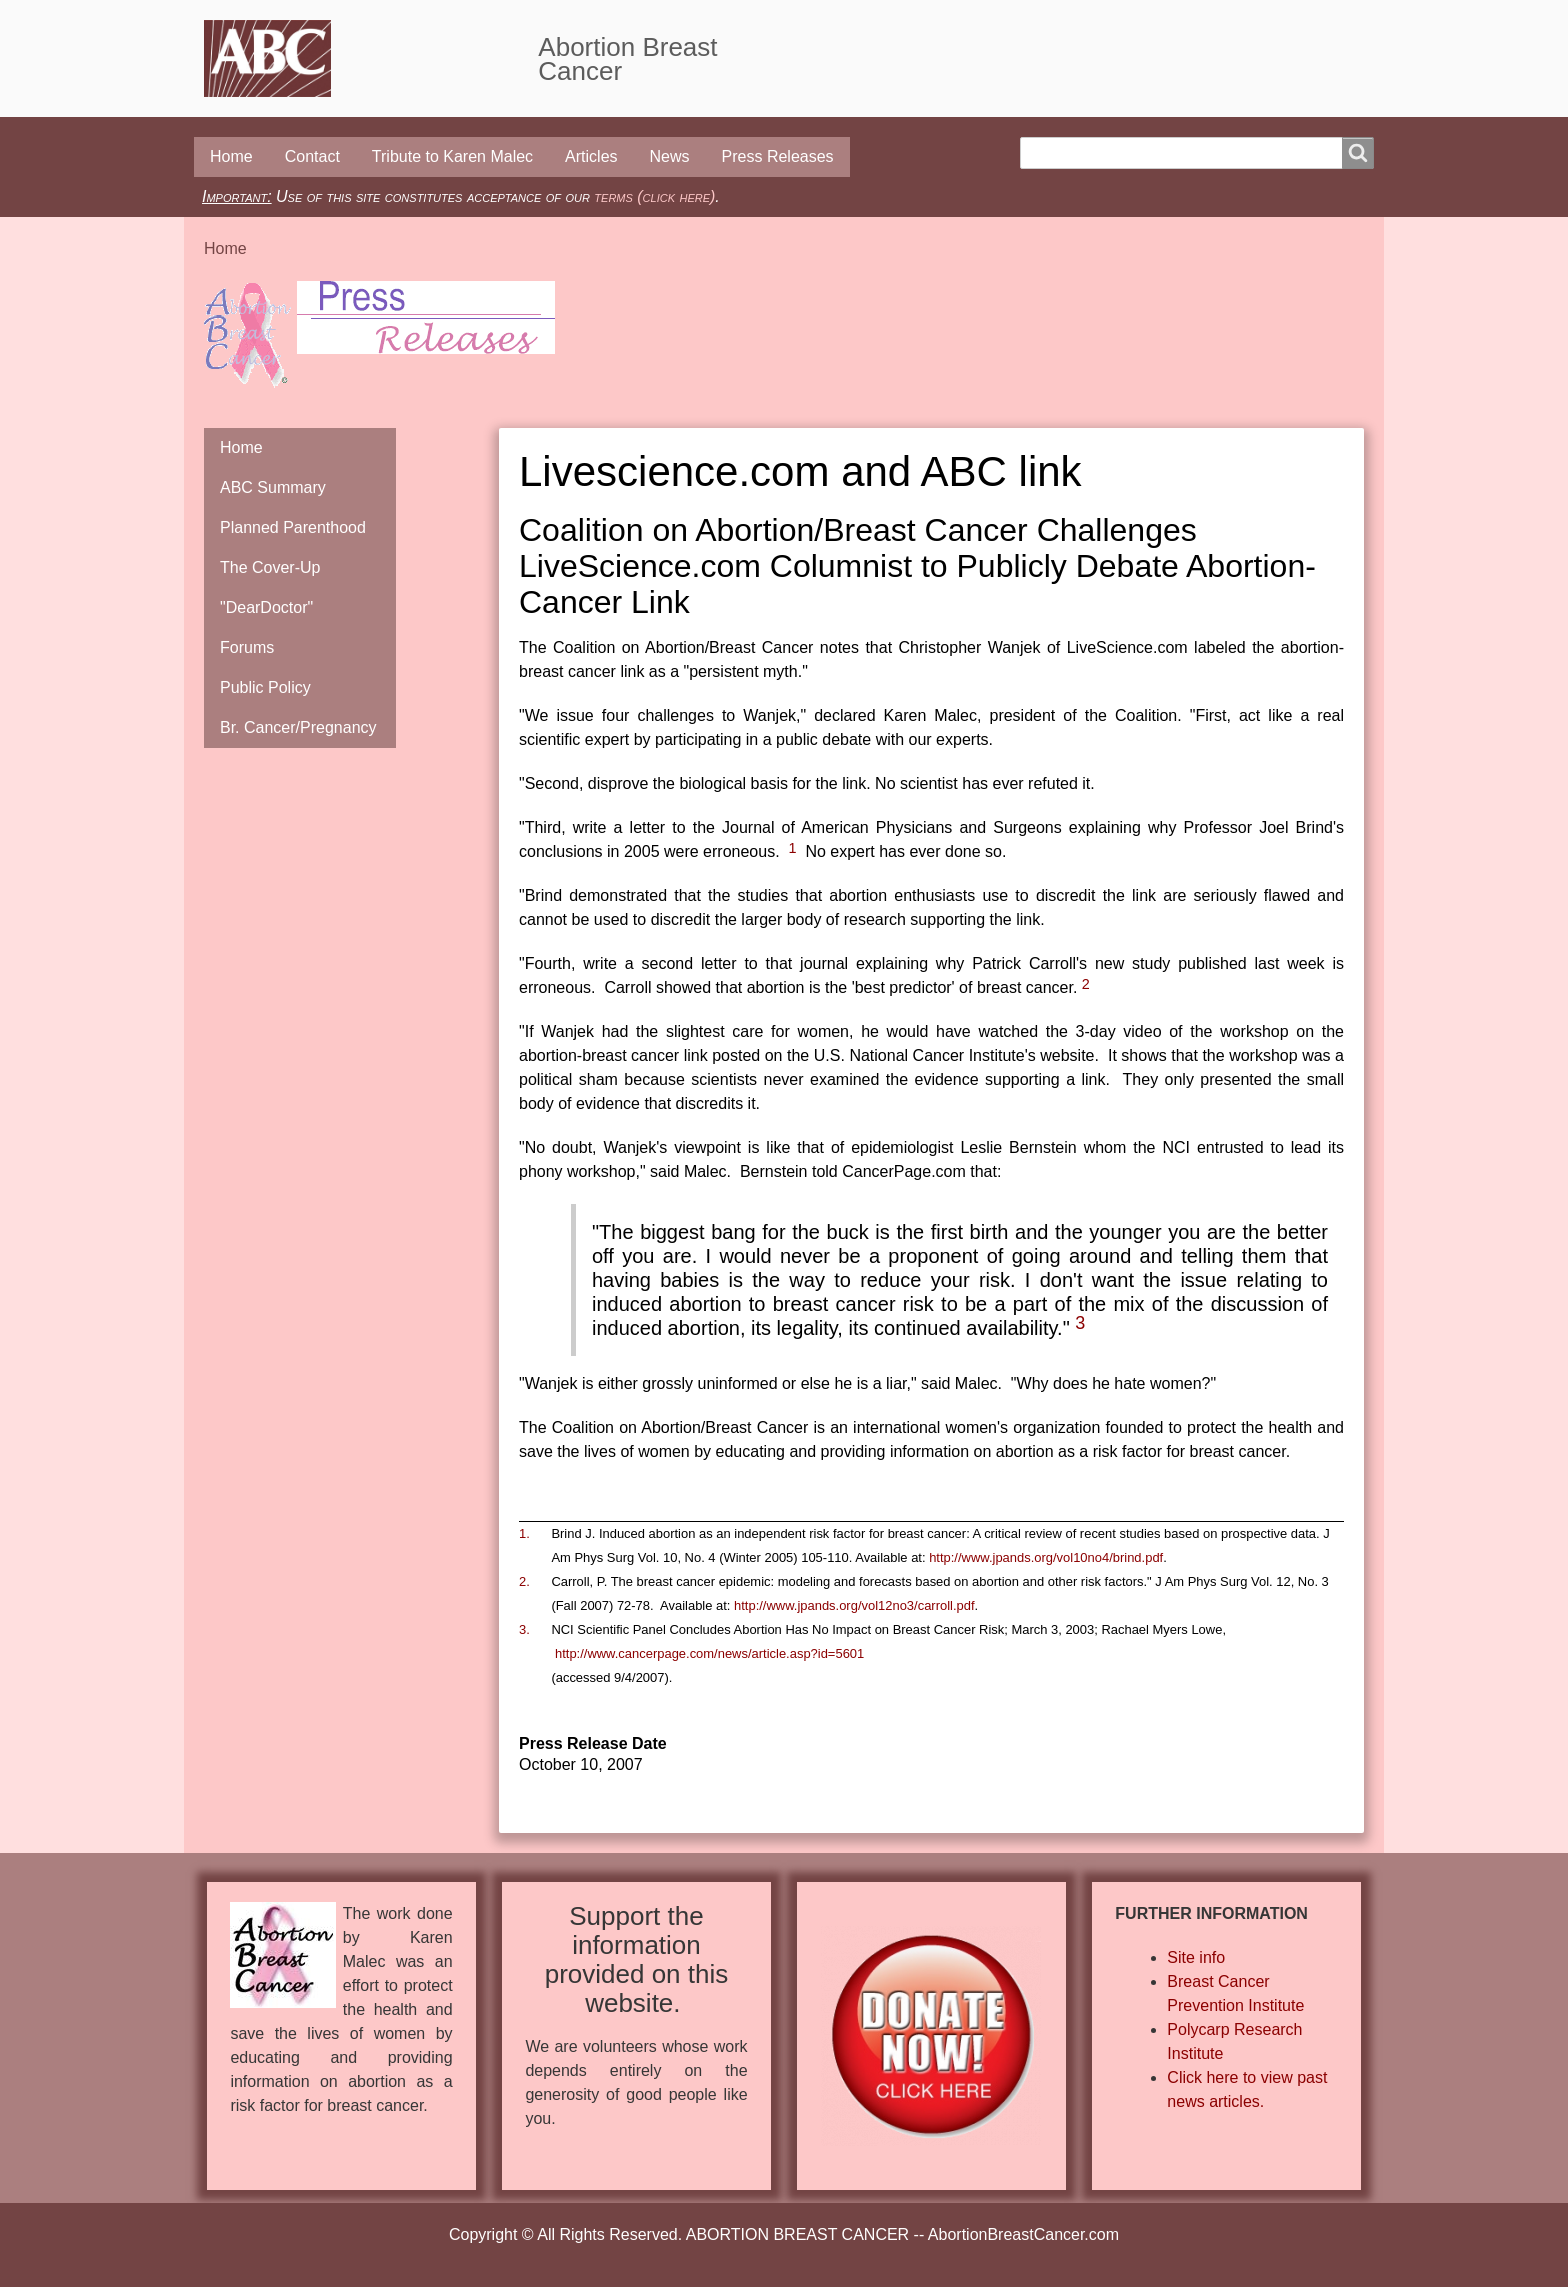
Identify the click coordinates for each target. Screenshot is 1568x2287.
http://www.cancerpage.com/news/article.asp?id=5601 (709, 1653)
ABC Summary (273, 487)
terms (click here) (654, 196)
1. (524, 1533)
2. (524, 1581)
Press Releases (778, 156)
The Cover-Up (270, 567)
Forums (247, 647)
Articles (591, 156)
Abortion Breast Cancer (627, 59)
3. (524, 1629)
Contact (312, 156)
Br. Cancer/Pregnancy (298, 727)
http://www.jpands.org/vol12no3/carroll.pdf (854, 1605)
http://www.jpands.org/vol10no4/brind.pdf (1046, 1557)
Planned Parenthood (293, 527)
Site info (1196, 1957)
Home (231, 156)
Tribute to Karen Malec (452, 156)
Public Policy (265, 687)
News (670, 156)
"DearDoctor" (266, 607)
